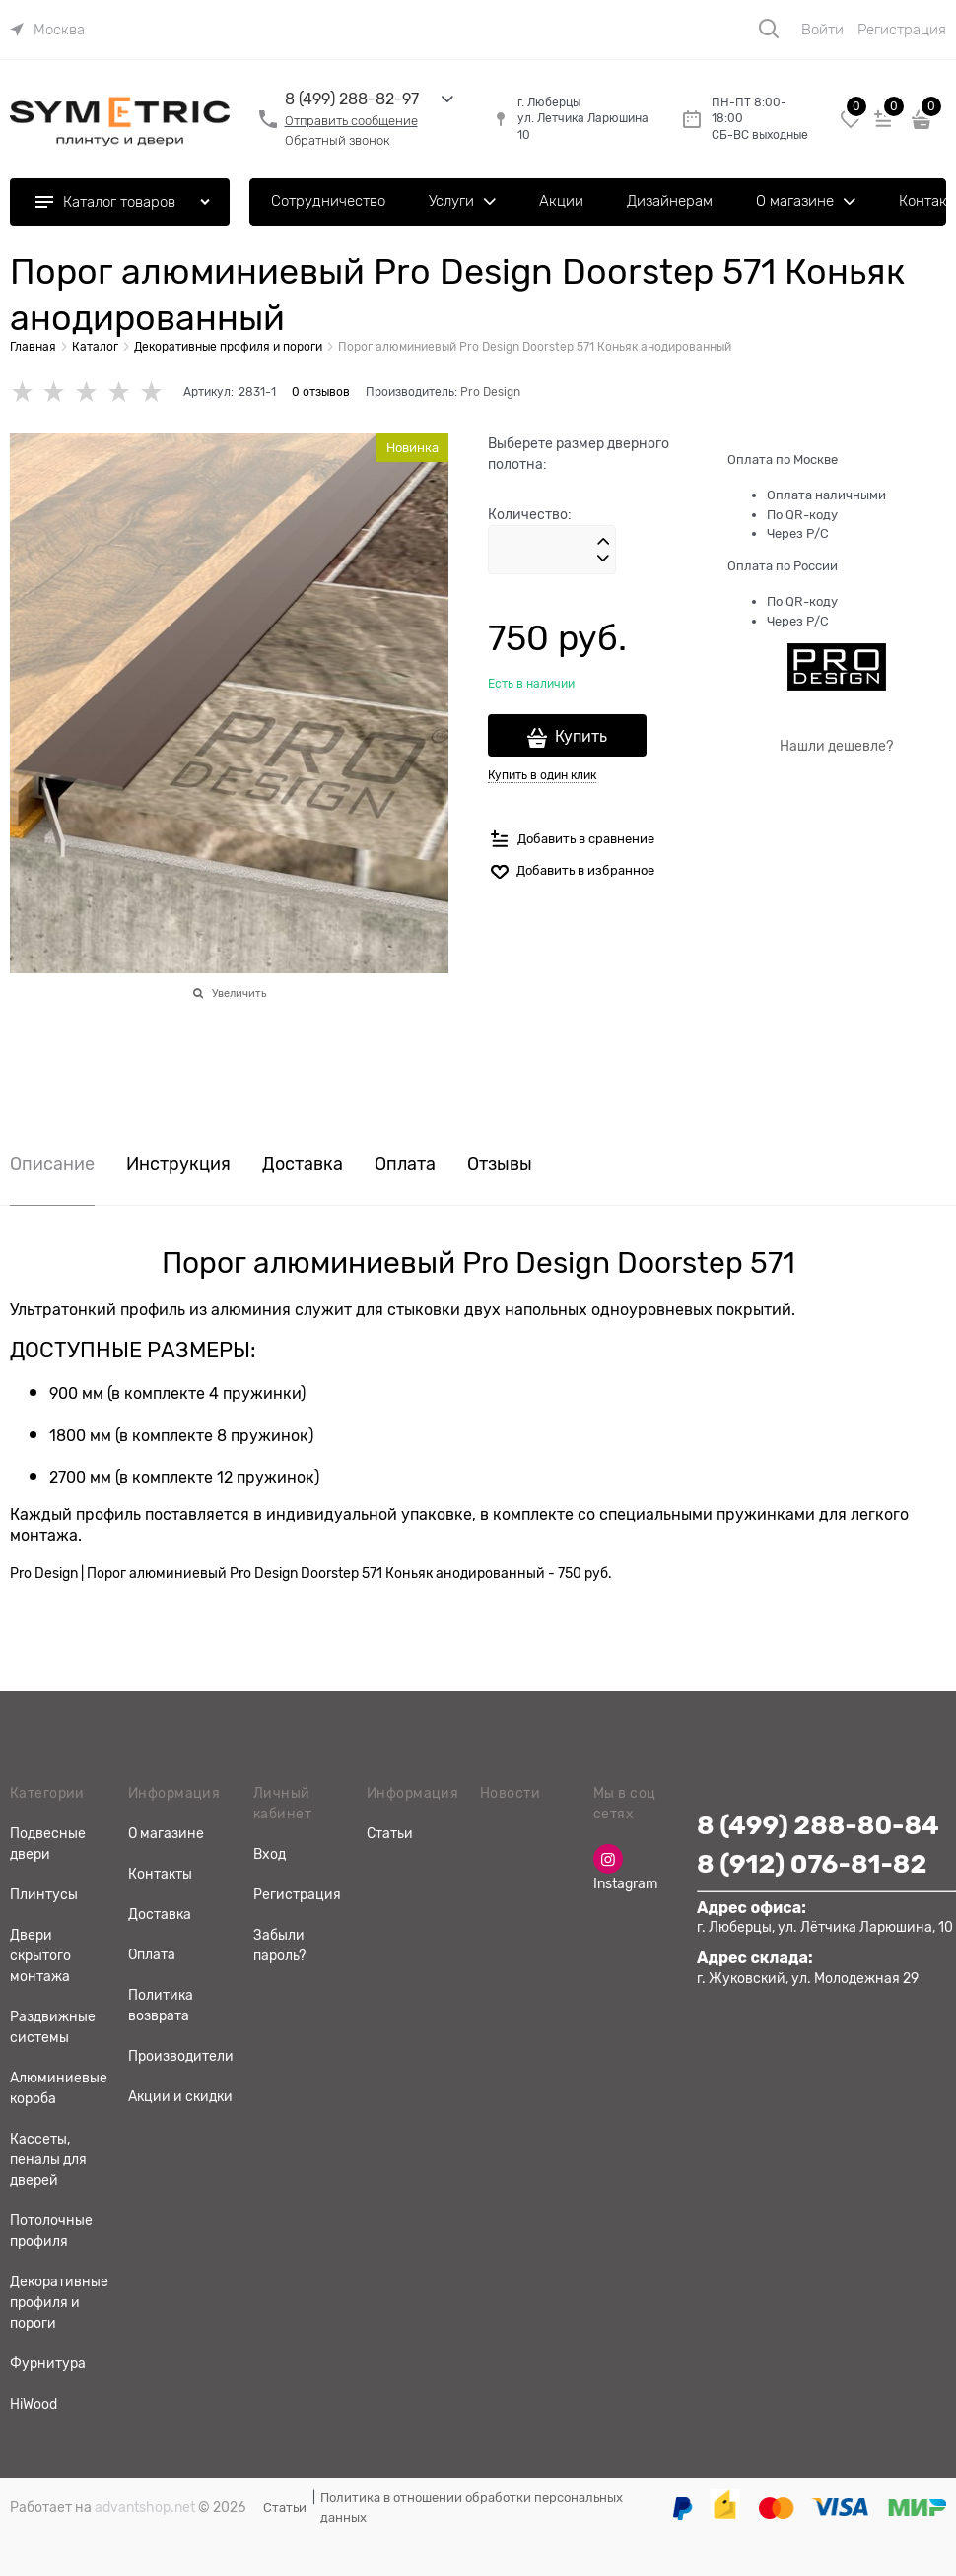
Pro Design (490, 392)
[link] (47, 29)
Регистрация (901, 29)
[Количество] (552, 549)
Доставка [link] (302, 1165)
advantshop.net (145, 2507)
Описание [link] (52, 1165)
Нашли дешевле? (836, 746)
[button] (603, 542)
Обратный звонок (337, 140)
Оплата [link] (405, 1165)
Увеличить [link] (239, 993)
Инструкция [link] (178, 1165)
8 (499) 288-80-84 (818, 1826)
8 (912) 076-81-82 (811, 1864)
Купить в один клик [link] (542, 775)
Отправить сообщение (351, 120)
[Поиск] (768, 28)
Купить (581, 737)
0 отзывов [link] (321, 392)
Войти (822, 29)
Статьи (285, 2507)
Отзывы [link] (499, 1165)
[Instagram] (608, 1859)
